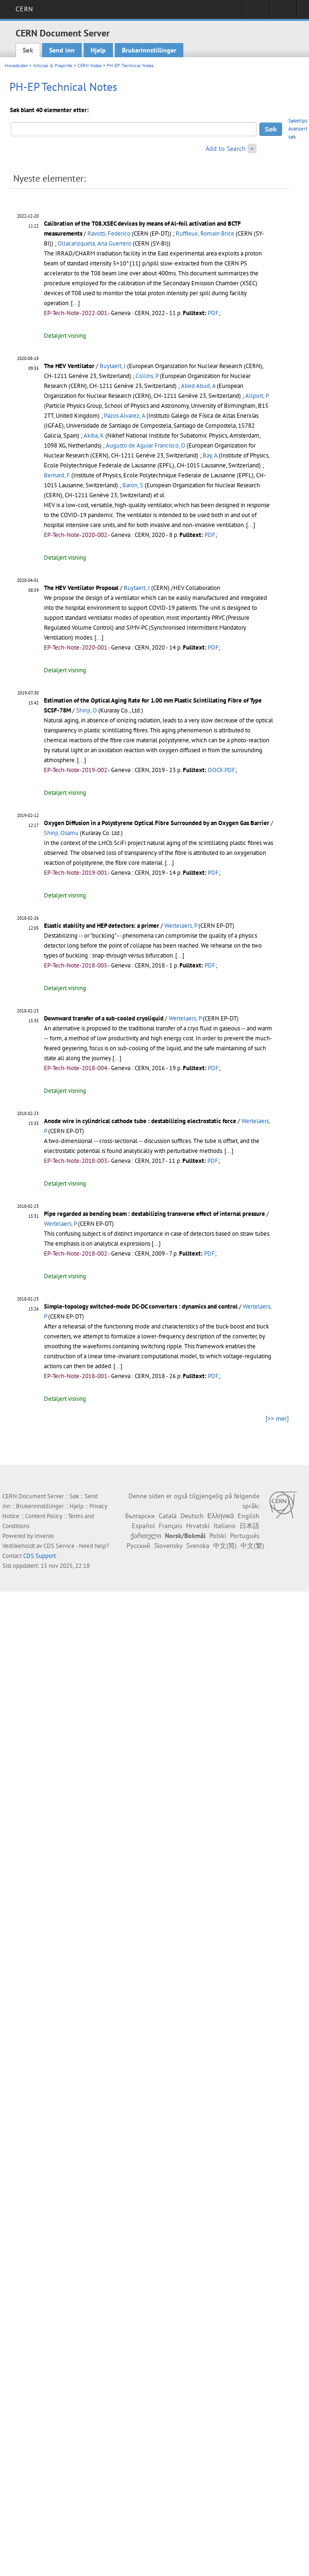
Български (140, 1516)
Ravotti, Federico (108, 233)
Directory (283, 12)
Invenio (44, 1536)
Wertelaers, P (180, 926)
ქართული (145, 1535)
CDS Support (39, 1556)
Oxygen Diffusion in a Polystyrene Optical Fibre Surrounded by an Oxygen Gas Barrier (156, 823)
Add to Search (226, 148)
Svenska (197, 1545)
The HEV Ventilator (69, 366)
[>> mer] (277, 1418)
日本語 (249, 1525)
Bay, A (210, 455)
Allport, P (256, 396)
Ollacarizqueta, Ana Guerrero (94, 243)
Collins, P (147, 376)
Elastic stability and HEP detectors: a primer (101, 926)
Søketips (298, 120)
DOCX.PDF (221, 770)
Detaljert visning (65, 336)
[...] (75, 303)
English (248, 1516)
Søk (28, 50)
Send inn (62, 50)
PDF (213, 313)
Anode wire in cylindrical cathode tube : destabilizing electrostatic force (140, 1121)
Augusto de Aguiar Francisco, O (145, 445)
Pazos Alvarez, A (124, 416)
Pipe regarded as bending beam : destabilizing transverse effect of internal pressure (154, 1214)
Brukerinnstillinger (149, 50)
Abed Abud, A (198, 386)
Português (244, 1535)
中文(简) (225, 1545)
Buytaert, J (113, 366)
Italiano (225, 1525)
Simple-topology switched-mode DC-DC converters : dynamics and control (141, 1306)
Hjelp (98, 50)
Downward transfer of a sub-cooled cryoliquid (103, 1018)
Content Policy (43, 1516)
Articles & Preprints (52, 65)
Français (170, 1525)
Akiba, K (94, 435)
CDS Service (59, 1546)
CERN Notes (89, 65)
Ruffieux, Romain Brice (205, 233)
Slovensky (168, 1545)
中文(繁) (252, 1545)
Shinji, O (86, 710)
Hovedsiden (16, 65)
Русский (138, 1545)
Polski (217, 1535)
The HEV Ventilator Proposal (81, 588)
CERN (24, 9)
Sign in (255, 12)
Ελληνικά (220, 1516)
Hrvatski (198, 1525)
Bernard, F (57, 475)
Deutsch (192, 1516)
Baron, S (132, 485)
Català (168, 1516)
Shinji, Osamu (61, 833)
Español (143, 1525)
